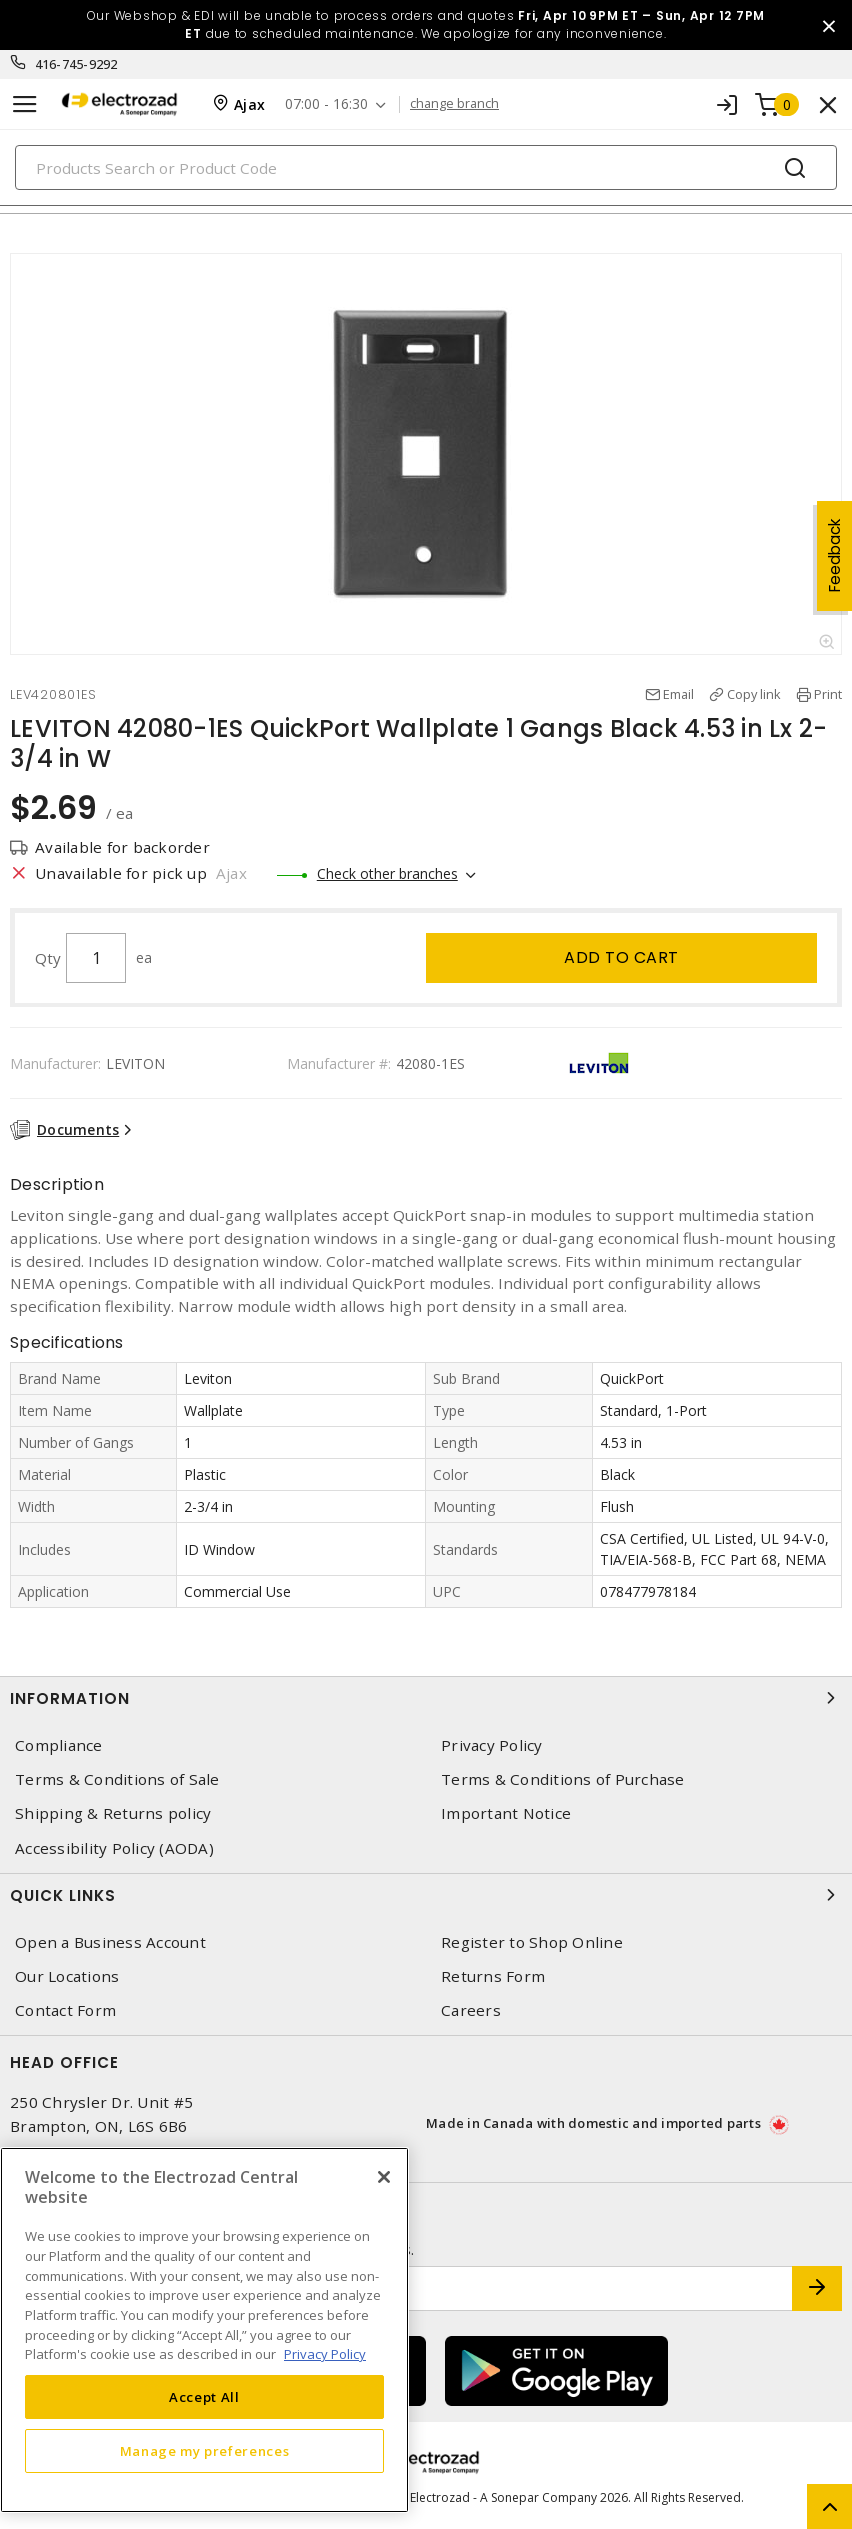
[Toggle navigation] (25, 104)
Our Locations (67, 1976)
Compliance (59, 1745)
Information (426, 1698)
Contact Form (65, 2010)
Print (828, 694)
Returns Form (493, 1976)
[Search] (426, 167)
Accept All (204, 2397)
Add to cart (621, 957)
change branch (454, 104)
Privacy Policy (492, 1745)
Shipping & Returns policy (113, 1813)
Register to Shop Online (532, 1942)
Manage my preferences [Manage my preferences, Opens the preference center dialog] (205, 2451)
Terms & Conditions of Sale (117, 1779)
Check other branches (387, 873)
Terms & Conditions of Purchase (563, 1779)
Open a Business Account (110, 1942)
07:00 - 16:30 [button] (326, 104)
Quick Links (426, 1895)
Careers (471, 2010)
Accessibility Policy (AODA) (114, 1848)
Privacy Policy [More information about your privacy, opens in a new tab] (325, 2354)
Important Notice (506, 1813)
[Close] (384, 2177)
